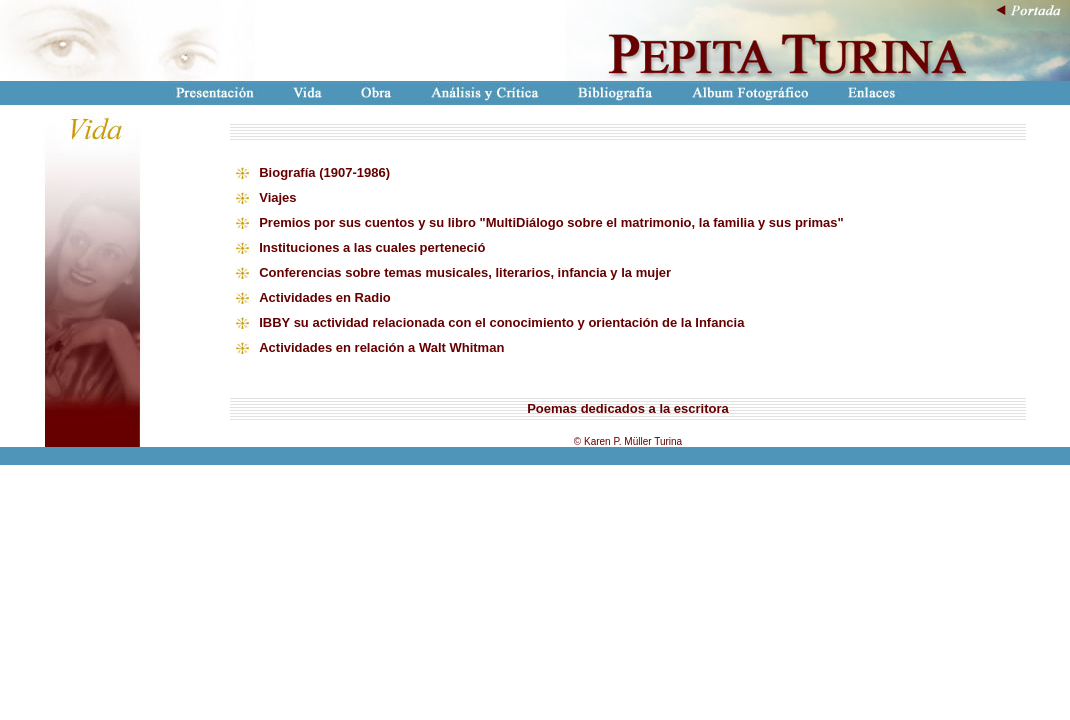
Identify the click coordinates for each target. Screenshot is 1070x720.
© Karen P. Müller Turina (628, 441)
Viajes (277, 197)
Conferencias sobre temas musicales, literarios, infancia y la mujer (465, 272)
